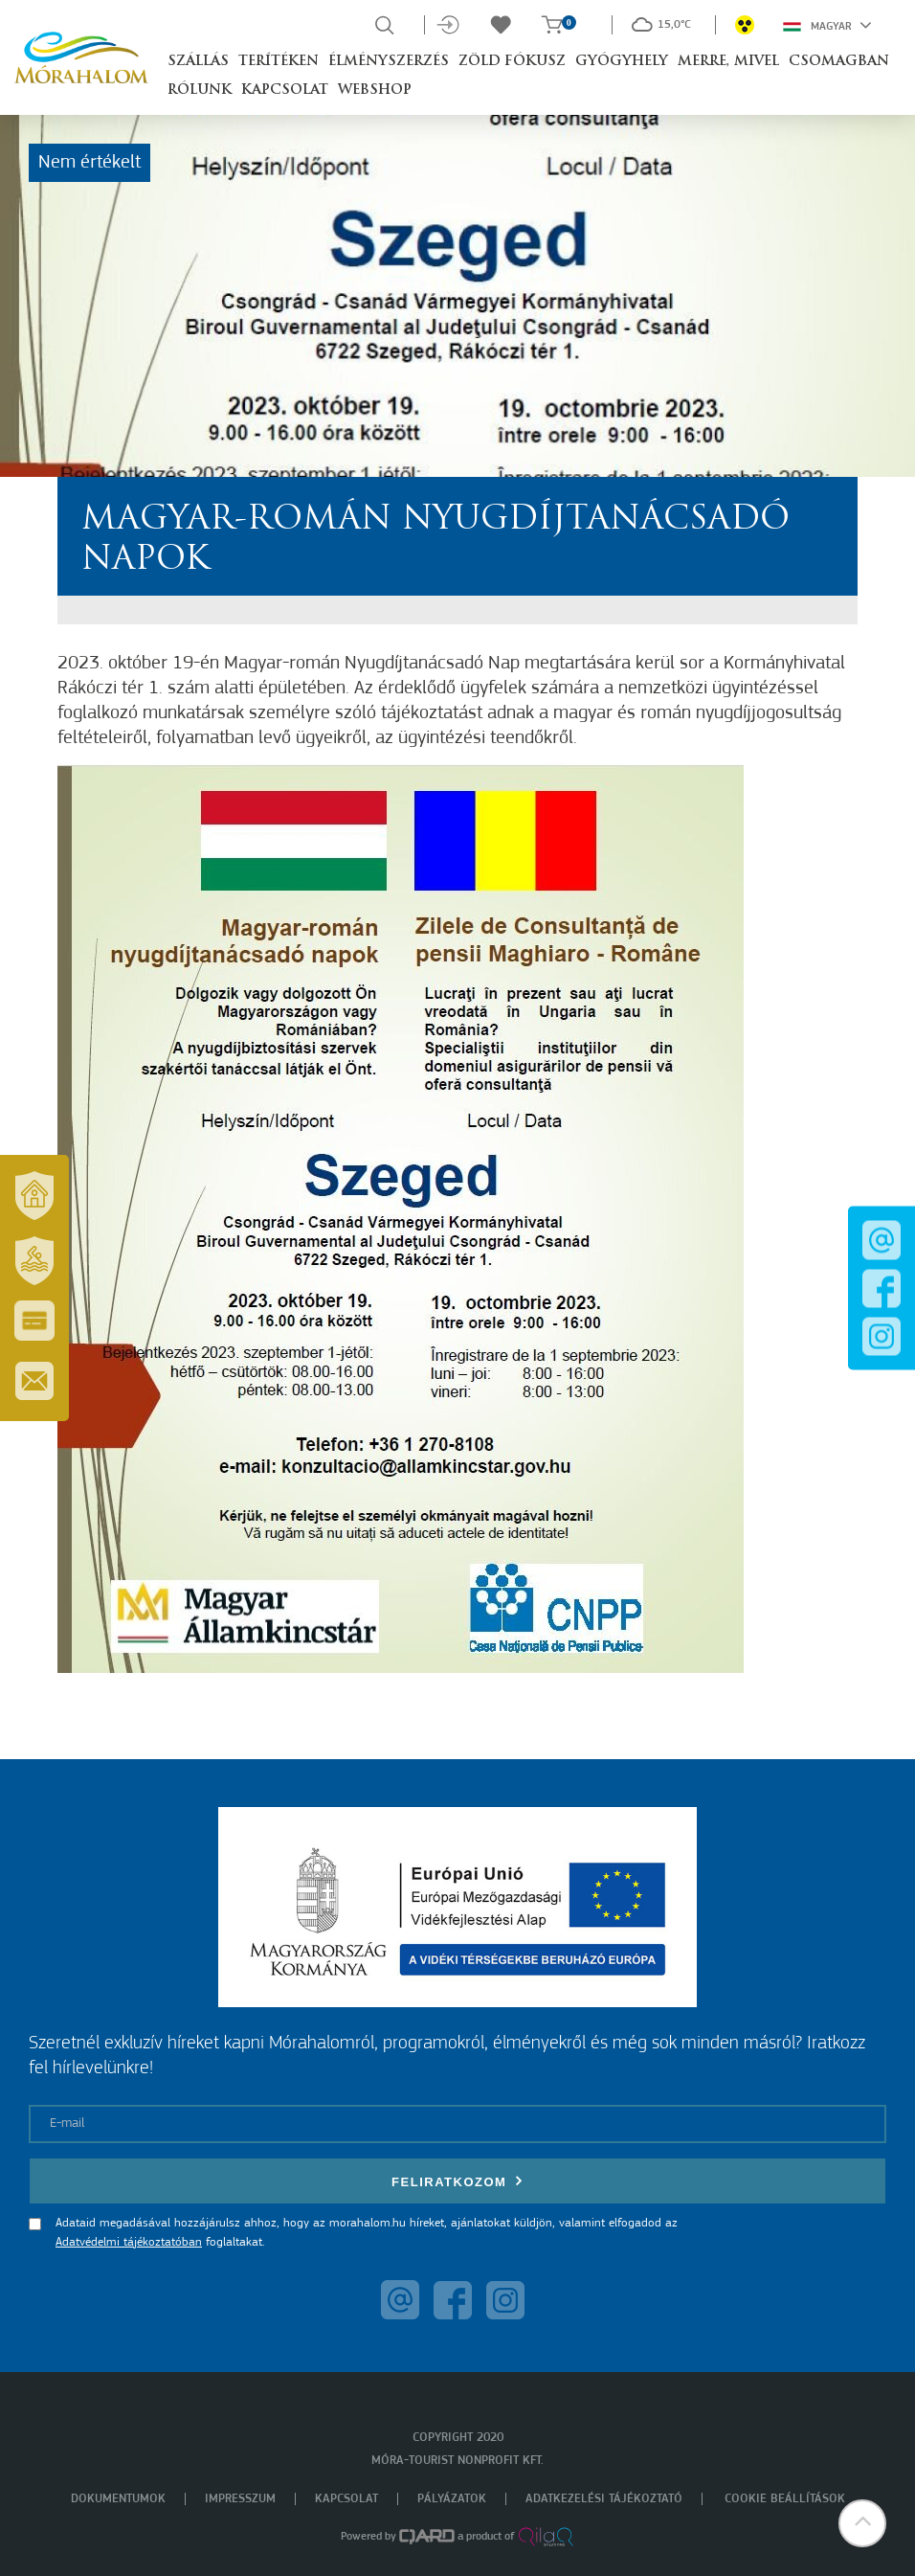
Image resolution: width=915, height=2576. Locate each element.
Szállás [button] (198, 62)
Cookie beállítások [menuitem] (785, 2499)
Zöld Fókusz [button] (512, 62)
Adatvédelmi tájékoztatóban (129, 2242)
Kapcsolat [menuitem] (346, 2499)
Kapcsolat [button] (284, 90)
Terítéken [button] (278, 62)
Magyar (827, 24)
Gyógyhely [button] (621, 62)
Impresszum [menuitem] (240, 2499)
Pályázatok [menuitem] (451, 2499)
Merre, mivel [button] (728, 62)
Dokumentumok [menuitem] (118, 2499)
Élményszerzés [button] (388, 62)
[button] (862, 2523)
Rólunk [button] (199, 90)
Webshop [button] (375, 90)
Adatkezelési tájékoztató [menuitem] (603, 2499)
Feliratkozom (457, 2181)
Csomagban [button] (839, 62)
